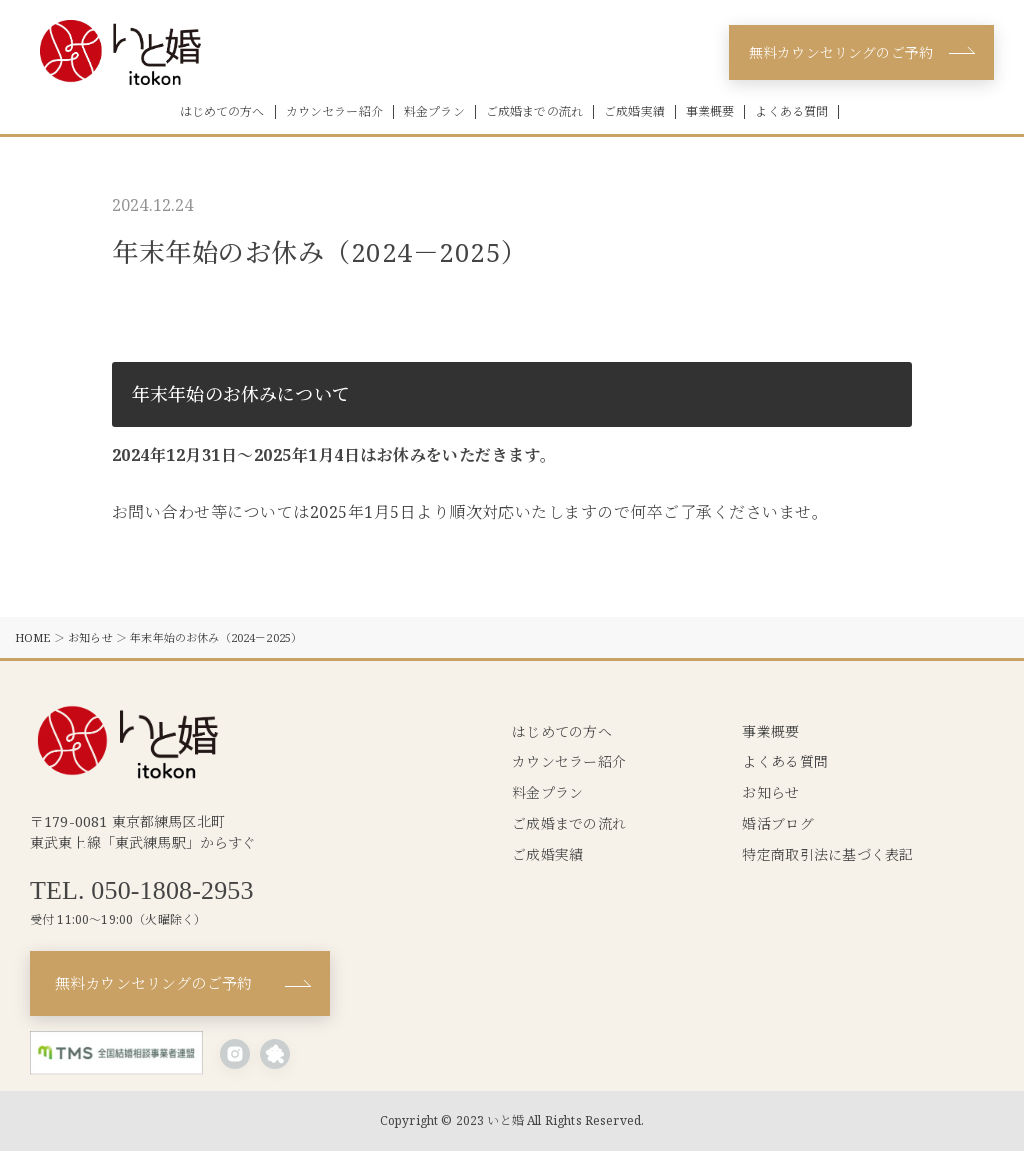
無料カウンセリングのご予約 (841, 52)
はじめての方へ (222, 112)
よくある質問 (791, 112)
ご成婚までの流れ (534, 112)
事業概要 (710, 112)
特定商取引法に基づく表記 (827, 854)
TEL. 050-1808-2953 (142, 891)
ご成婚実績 (634, 112)
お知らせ (90, 637)
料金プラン (434, 112)
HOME (33, 637)
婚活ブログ (777, 823)
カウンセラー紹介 (334, 112)
